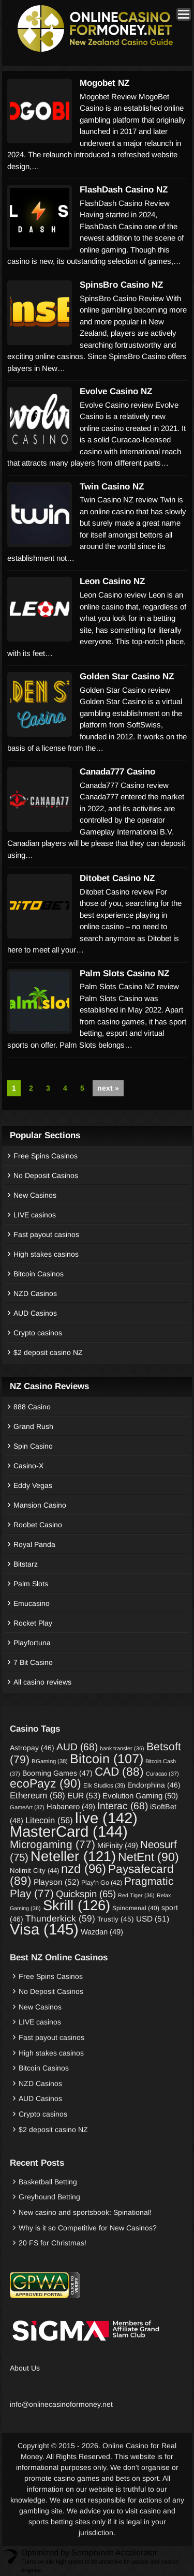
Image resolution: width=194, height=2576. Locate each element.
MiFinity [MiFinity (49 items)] (117, 1845)
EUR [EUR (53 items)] (83, 1795)
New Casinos (34, 1195)
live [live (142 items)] (106, 1817)
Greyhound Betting (49, 2197)
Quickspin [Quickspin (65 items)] (86, 1893)
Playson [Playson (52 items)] (56, 1882)
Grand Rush (33, 1426)
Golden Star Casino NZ (127, 676)
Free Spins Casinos (45, 1156)
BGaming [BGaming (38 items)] (50, 1761)
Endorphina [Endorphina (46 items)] (154, 1785)
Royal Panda (34, 1544)
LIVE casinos (34, 1215)
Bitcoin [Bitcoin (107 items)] (106, 1758)
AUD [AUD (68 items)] (77, 1746)
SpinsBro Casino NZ (121, 285)
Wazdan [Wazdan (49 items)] (102, 1932)
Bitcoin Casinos (38, 1274)
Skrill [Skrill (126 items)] (76, 1905)
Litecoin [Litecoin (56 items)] (49, 1820)
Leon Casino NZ (112, 581)
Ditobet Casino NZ (117, 878)
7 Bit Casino (33, 1662)
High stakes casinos (46, 1254)
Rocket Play (32, 1623)
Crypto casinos (37, 1333)
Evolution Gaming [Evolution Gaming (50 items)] (140, 1795)
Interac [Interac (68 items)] (122, 1805)
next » (108, 1088)
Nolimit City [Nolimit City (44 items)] (34, 1870)
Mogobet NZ (104, 83)
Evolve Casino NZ (116, 391)
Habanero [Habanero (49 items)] (71, 1807)
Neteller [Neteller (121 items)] (73, 1856)
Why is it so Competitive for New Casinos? (88, 2228)
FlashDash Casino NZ (124, 190)
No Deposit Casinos (45, 1175)
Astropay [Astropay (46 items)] (32, 1748)
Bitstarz (25, 1564)
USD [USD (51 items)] (152, 1918)
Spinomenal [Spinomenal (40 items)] (135, 1908)
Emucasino (31, 1603)
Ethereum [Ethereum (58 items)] (37, 1795)
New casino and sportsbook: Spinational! (85, 2212)
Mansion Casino (39, 1505)
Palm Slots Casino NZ (124, 973)
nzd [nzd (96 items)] (83, 1868)
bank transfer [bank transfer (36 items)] (122, 1748)
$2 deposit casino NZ (48, 1352)
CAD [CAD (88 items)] (119, 1771)
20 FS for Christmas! (52, 2243)
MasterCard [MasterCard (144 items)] (69, 1831)
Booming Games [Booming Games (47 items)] (57, 1773)
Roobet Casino (37, 1525)
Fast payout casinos (46, 1234)
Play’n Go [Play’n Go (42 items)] (101, 1882)
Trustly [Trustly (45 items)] (115, 1919)
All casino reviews (42, 1682)
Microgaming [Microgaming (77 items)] (52, 1844)
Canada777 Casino (117, 772)
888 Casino (32, 1407)
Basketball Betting (48, 2182)
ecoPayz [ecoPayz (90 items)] (45, 1783)
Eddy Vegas (32, 1485)
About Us (25, 2368)
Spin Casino (33, 1446)
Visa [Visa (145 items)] (44, 1929)
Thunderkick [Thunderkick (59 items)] (60, 1918)
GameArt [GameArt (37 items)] (27, 1807)
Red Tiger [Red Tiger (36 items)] (136, 1895)
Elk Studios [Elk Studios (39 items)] (104, 1785)
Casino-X (28, 1466)
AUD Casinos (35, 1313)
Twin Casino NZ (112, 487)
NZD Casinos (35, 1293)
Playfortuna (32, 1643)
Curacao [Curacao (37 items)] (162, 1773)
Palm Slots (30, 1584)
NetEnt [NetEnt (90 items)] (148, 1857)
